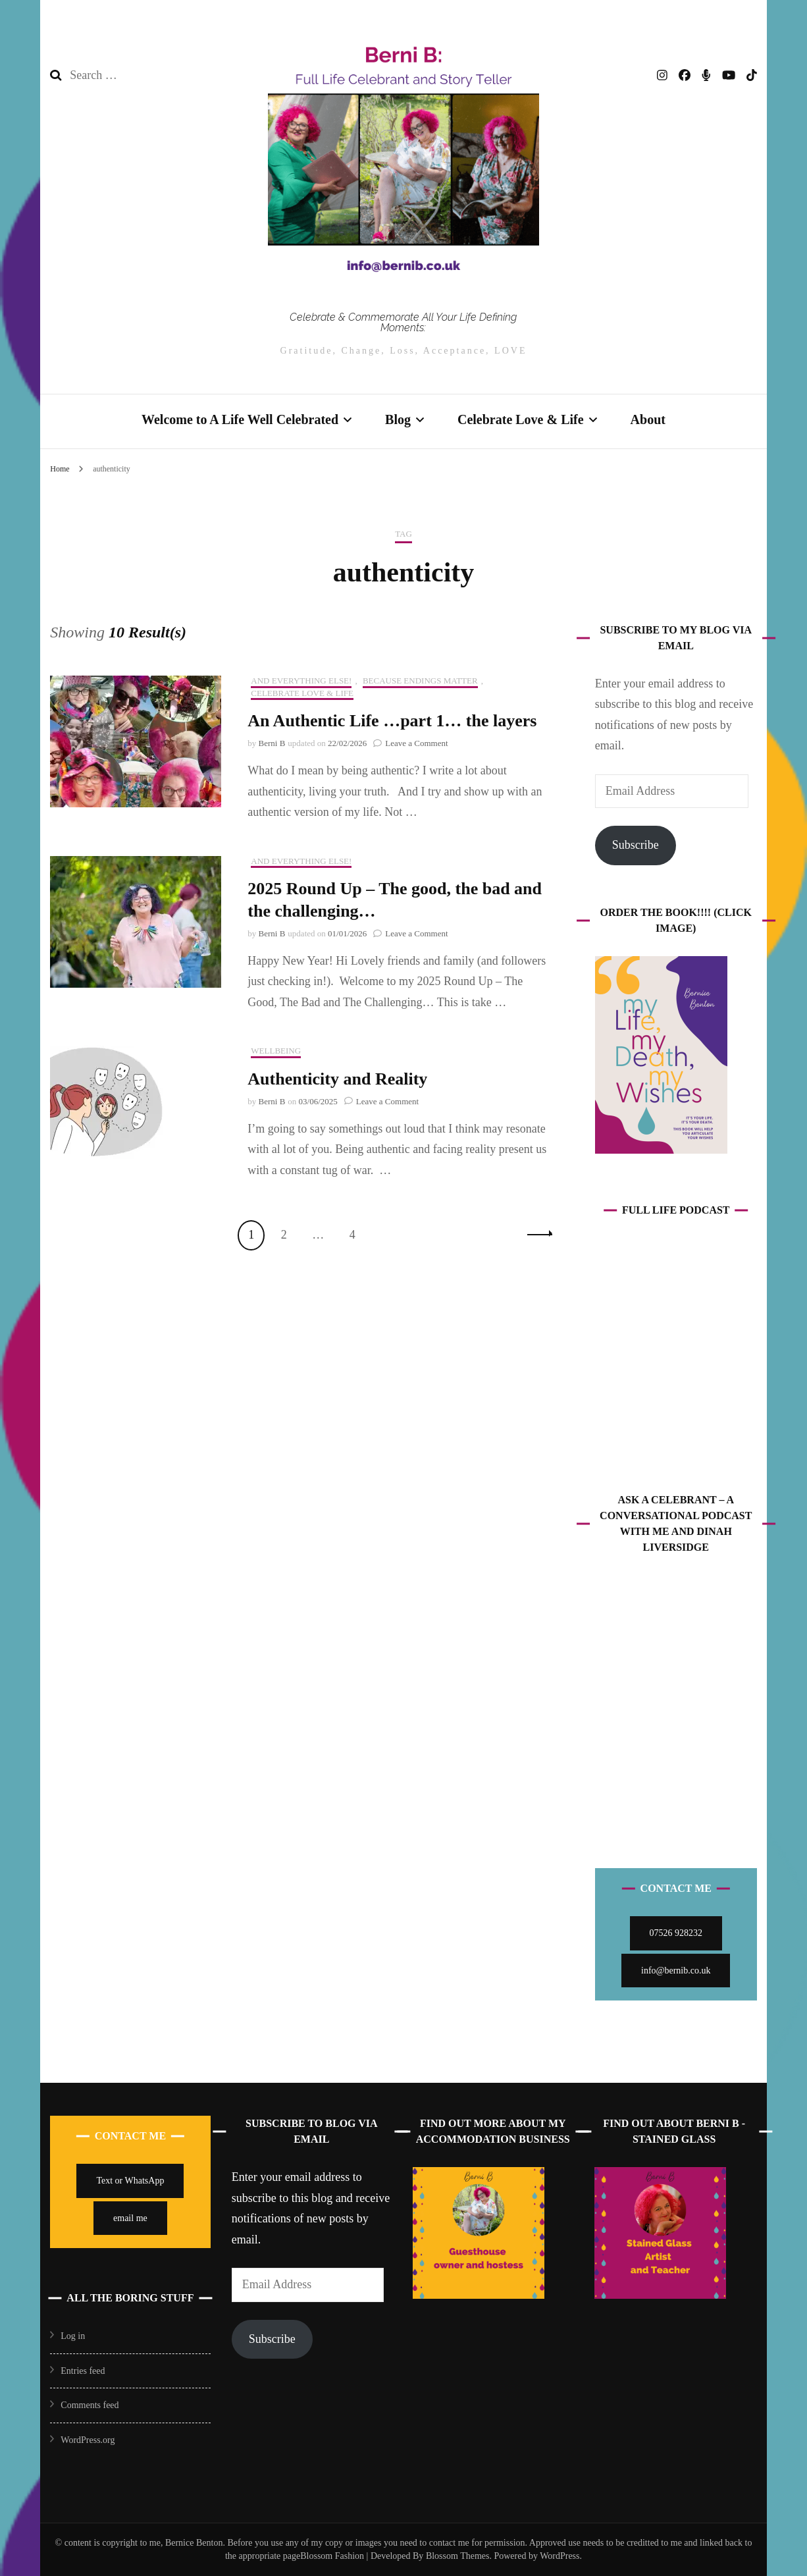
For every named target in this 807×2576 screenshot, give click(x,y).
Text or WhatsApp (130, 2181)
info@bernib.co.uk (675, 1970)
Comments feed (89, 2405)
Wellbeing (276, 1051)
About (648, 419)
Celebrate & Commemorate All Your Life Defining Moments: (403, 322)
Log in (73, 2336)
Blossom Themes (456, 2556)
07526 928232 (676, 1933)
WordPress (559, 2556)
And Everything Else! (301, 680)
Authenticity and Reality (337, 1078)
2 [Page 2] (288, 1232)
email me (130, 2218)
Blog (398, 419)
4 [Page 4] (357, 1232)
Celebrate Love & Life (520, 419)
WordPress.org (88, 2440)
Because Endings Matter (420, 680)
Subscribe (635, 844)
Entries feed (83, 2371)
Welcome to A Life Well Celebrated (240, 419)
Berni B (272, 743)
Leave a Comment (416, 743)
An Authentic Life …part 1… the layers (391, 720)
